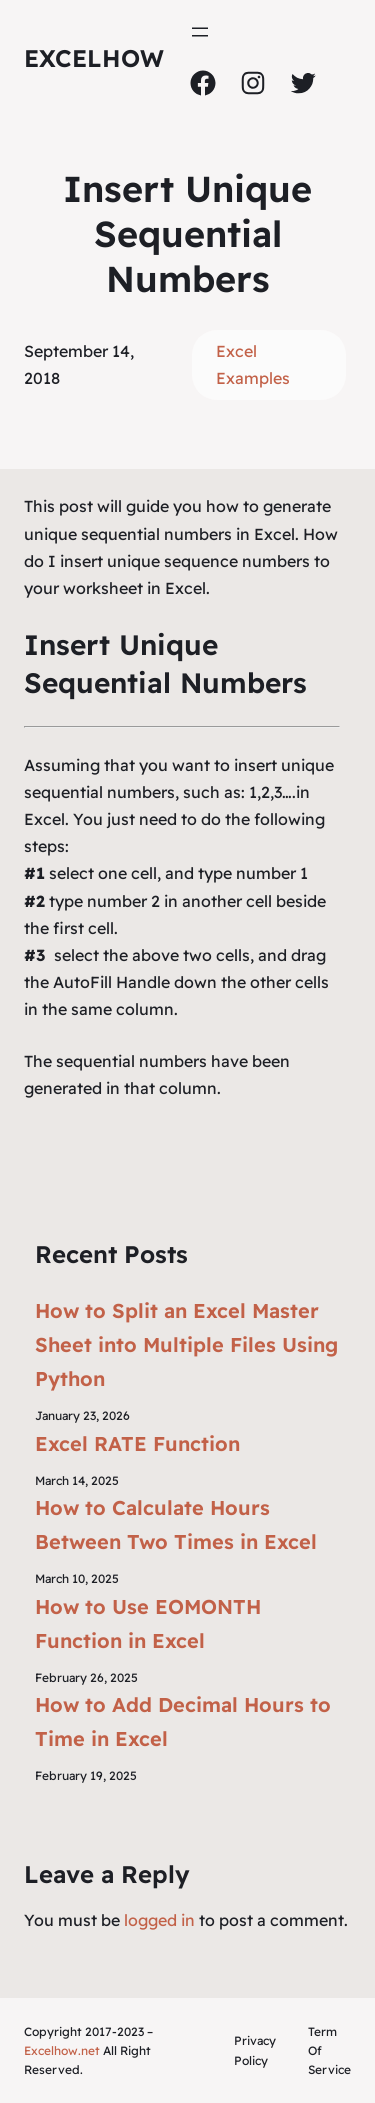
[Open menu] (200, 32)
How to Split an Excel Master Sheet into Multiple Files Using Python (186, 1344)
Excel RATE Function (137, 1443)
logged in (159, 1920)
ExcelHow (94, 58)
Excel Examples (253, 364)
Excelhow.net (62, 2050)
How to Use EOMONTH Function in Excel (148, 1623)
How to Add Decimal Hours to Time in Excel (183, 1721)
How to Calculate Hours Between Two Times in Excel (176, 1524)
